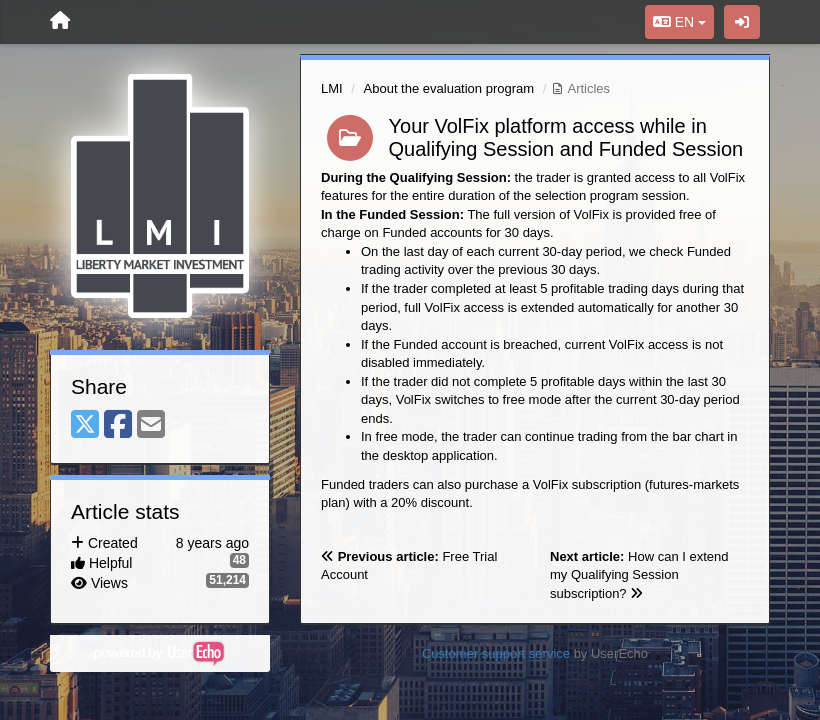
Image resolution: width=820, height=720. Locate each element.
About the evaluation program (449, 88)
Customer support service (496, 653)
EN (679, 22)
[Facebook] (118, 425)
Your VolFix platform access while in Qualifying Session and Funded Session (566, 137)
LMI (332, 88)
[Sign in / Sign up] (742, 22)
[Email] (151, 425)
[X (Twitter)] (85, 425)
